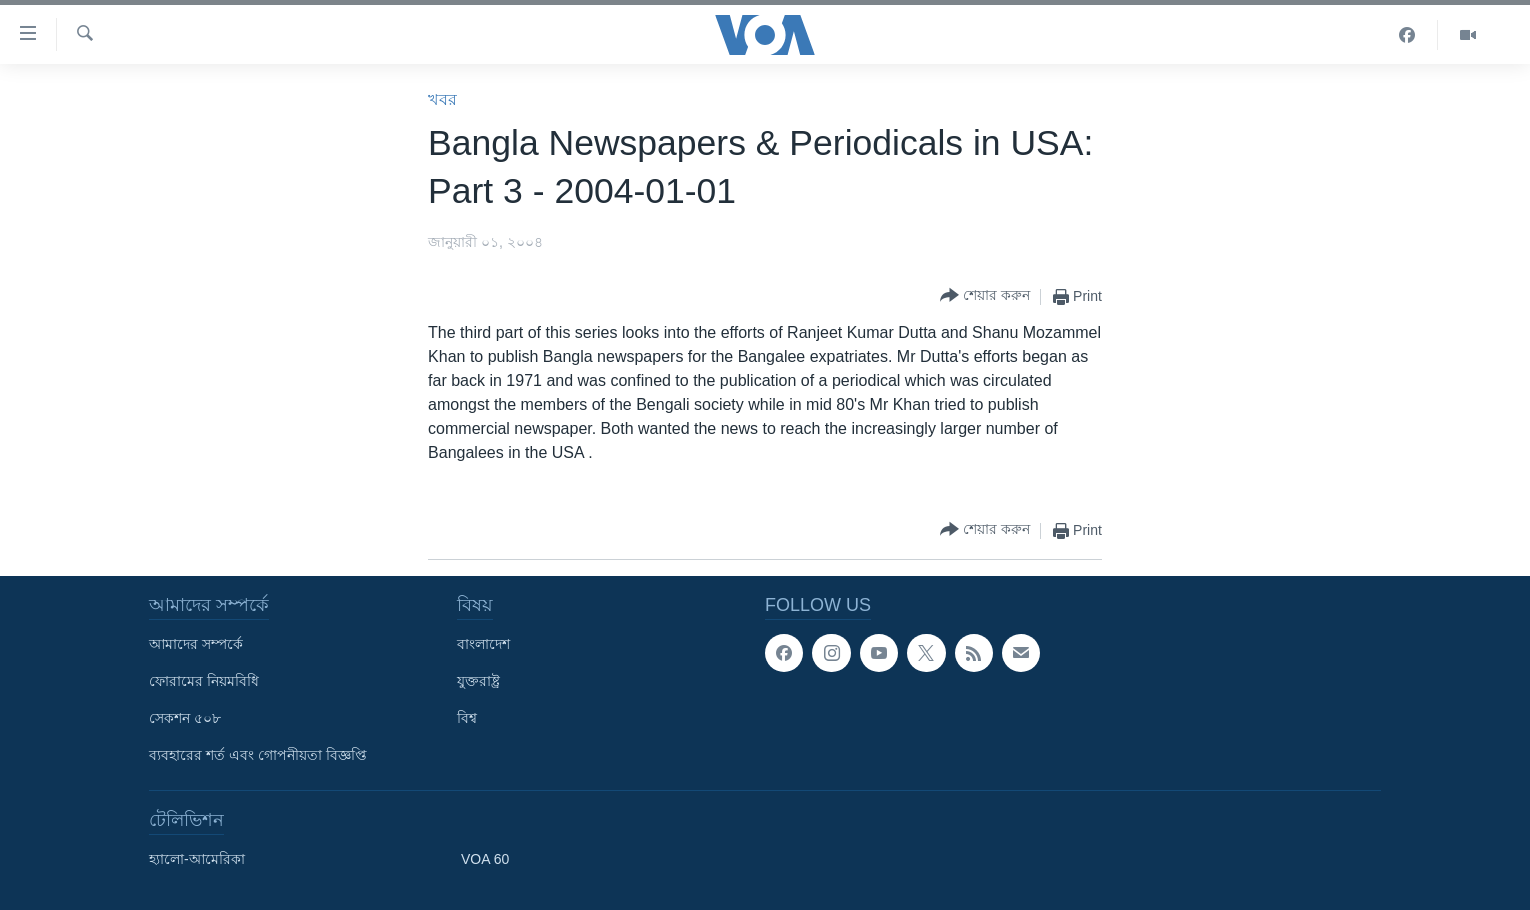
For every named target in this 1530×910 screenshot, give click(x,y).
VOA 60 (485, 859)
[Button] (985, 296)
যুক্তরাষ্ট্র (478, 681)
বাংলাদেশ (483, 644)
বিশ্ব (467, 718)
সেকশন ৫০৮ (185, 718)
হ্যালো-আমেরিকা (197, 859)
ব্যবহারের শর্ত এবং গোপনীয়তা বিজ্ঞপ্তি (258, 755)
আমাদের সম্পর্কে (196, 644)
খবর (442, 99)
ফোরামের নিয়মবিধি (204, 681)
